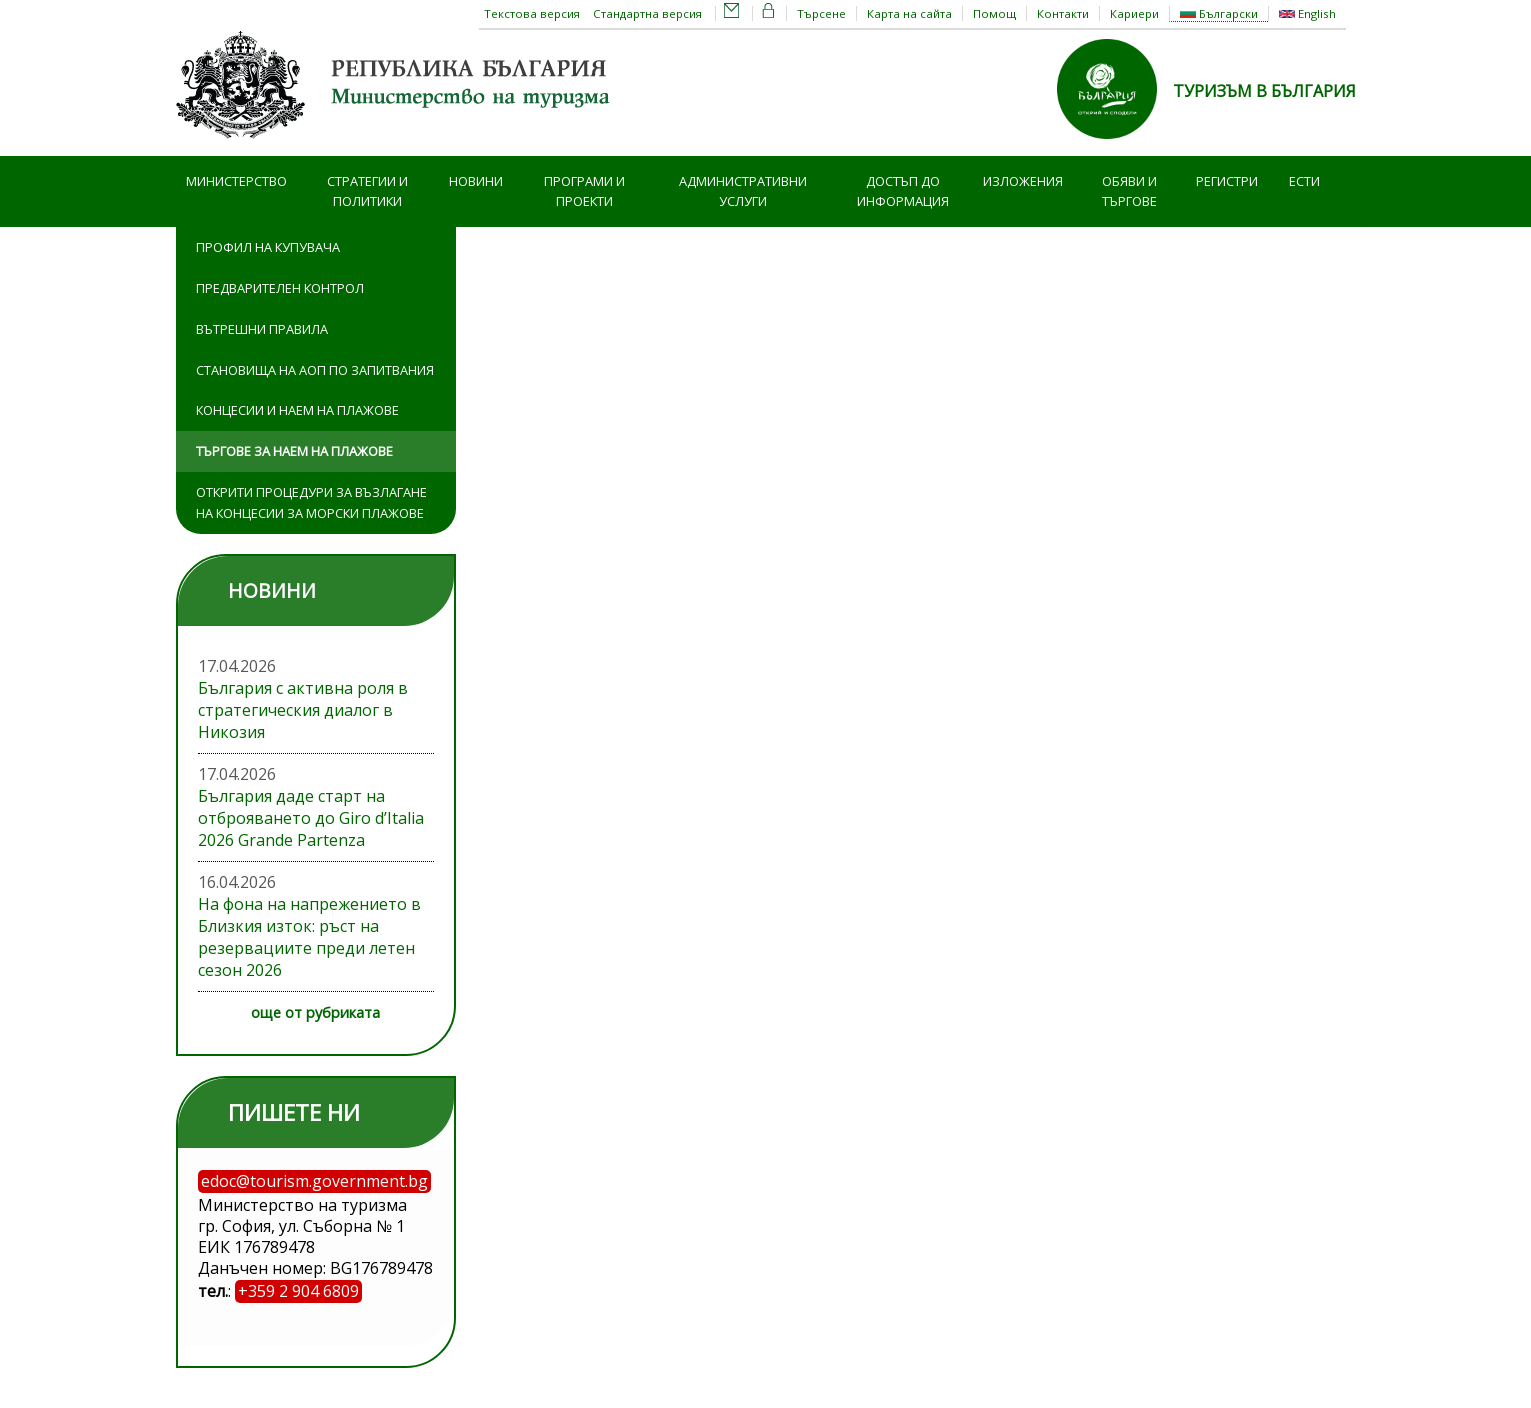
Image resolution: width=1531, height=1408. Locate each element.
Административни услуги (743, 191)
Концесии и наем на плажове (297, 410)
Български (1219, 13)
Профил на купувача (268, 247)
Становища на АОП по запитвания (315, 370)
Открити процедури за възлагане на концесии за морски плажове (311, 502)
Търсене (821, 13)
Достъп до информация (903, 191)
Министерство (236, 181)
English (1307, 13)
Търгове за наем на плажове (294, 451)
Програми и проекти (584, 191)
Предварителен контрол (280, 288)
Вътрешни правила (262, 329)
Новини (476, 181)
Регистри (1227, 181)
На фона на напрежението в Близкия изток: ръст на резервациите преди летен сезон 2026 (309, 937)
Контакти (1063, 13)
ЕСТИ (1304, 181)
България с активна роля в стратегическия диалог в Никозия (303, 710)
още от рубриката (315, 1012)
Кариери (1134, 13)
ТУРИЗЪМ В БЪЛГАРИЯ (1264, 91)
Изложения (1023, 181)
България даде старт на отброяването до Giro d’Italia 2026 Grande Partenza (311, 818)
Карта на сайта (909, 13)
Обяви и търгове (1129, 191)
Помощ (994, 13)
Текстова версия (532, 13)
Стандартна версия (647, 13)
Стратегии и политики (367, 191)
